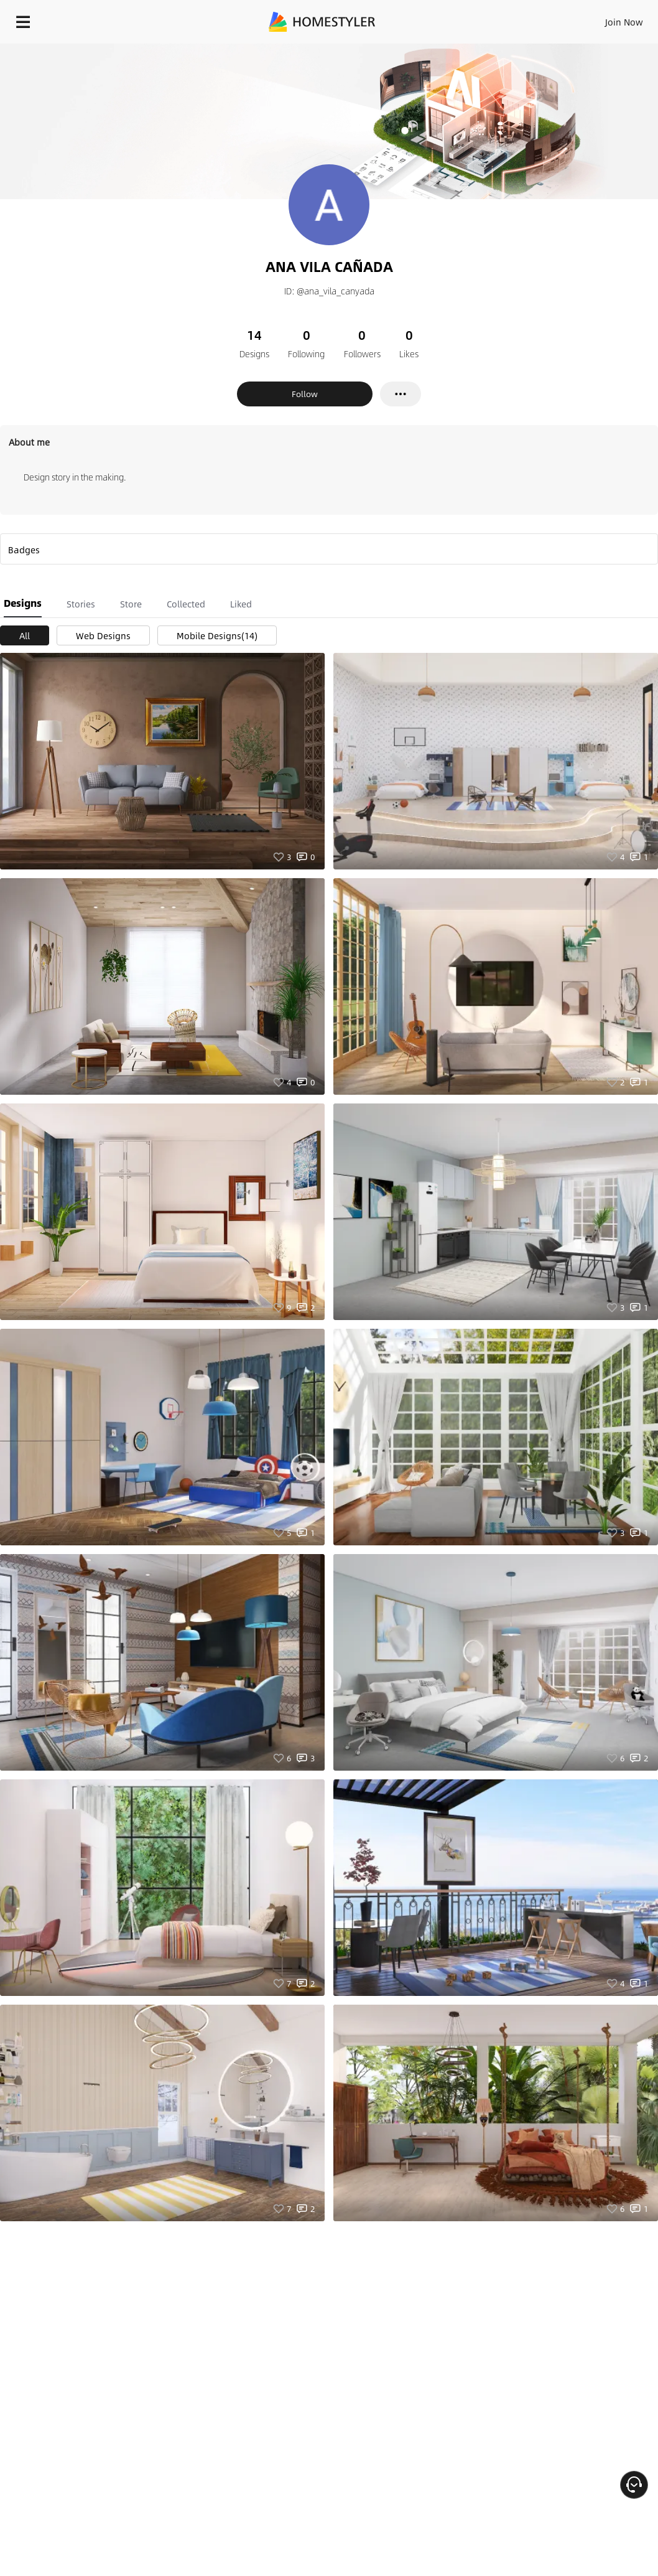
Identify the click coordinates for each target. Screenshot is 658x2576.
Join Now (624, 22)
